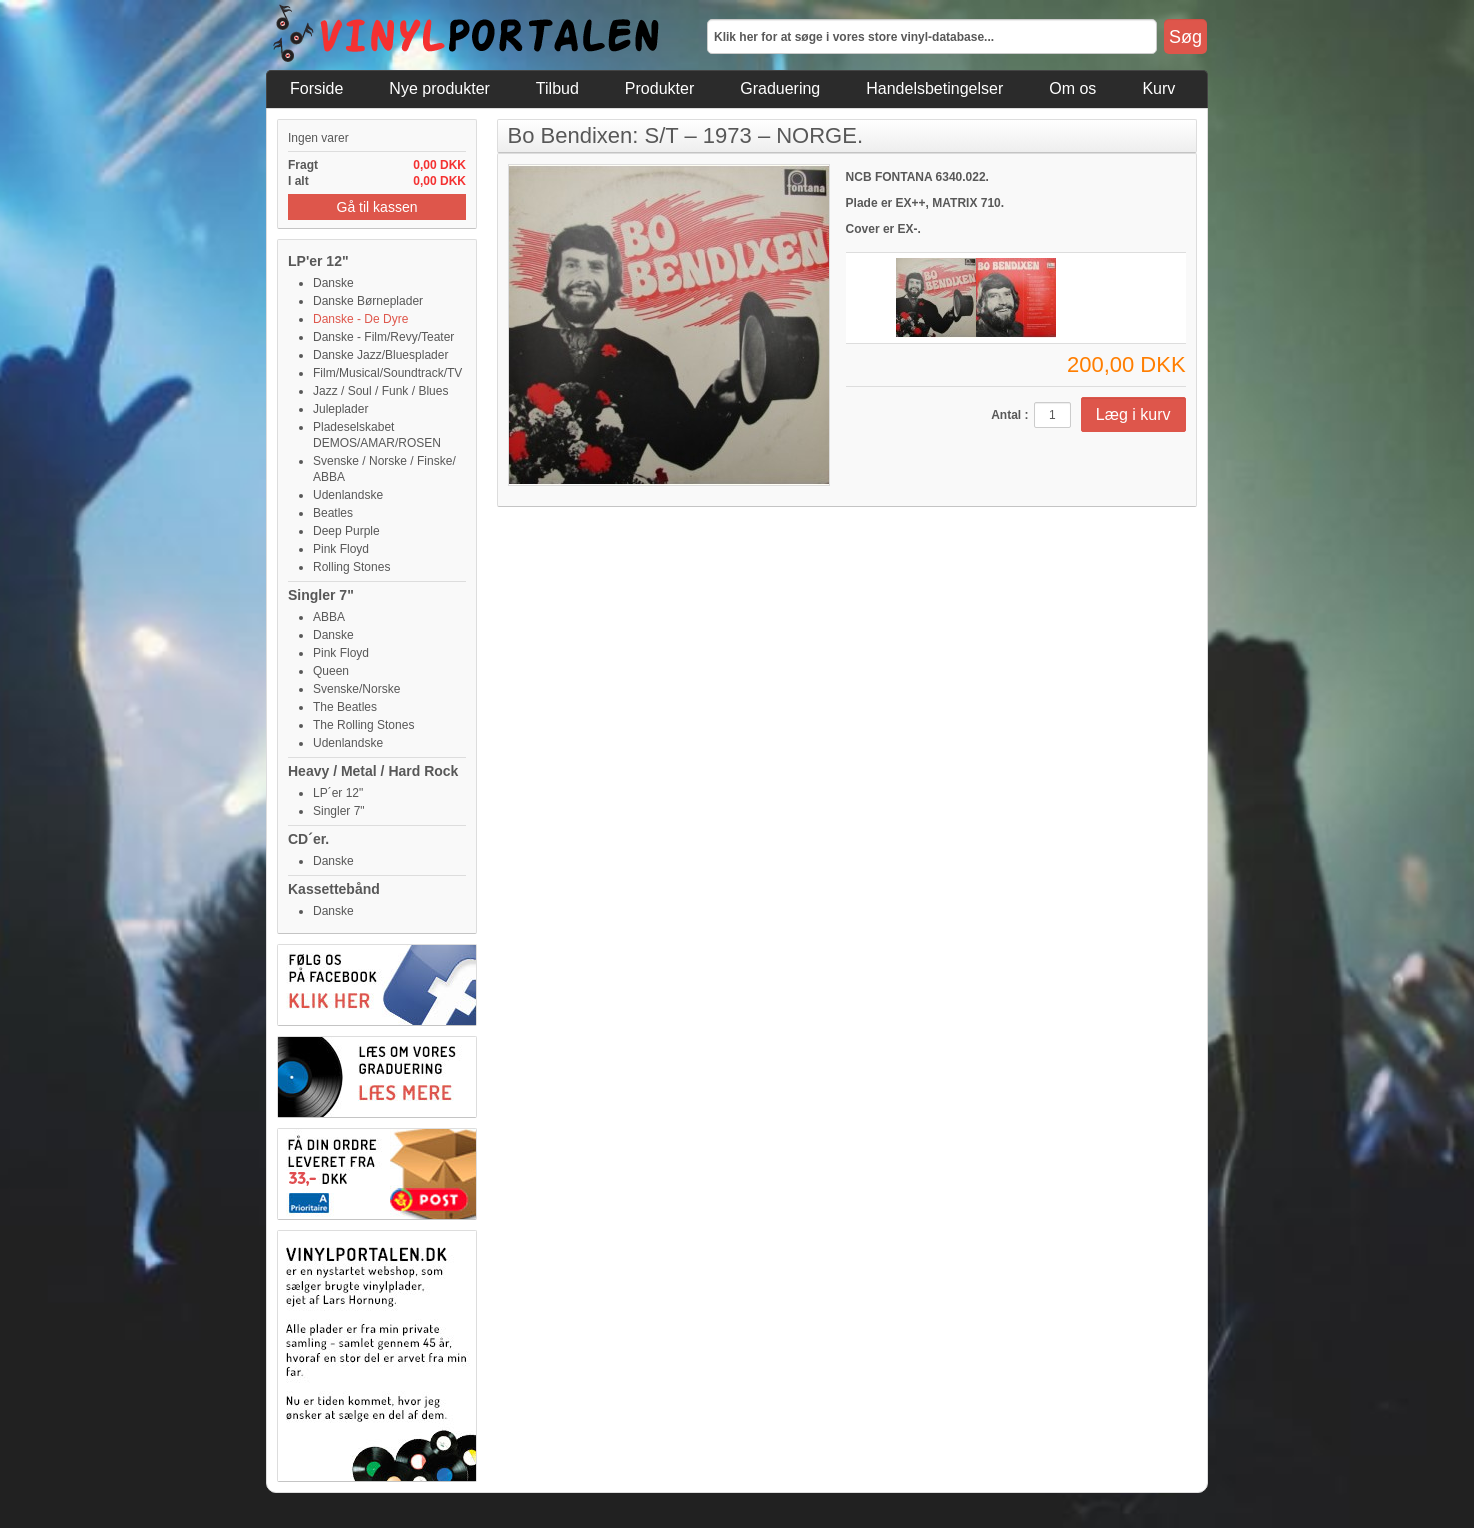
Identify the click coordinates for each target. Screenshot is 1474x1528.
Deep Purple (346, 531)
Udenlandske (348, 495)
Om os (1072, 88)
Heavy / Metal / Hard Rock (373, 771)
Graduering (780, 88)
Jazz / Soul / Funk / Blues (380, 391)
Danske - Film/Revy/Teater (383, 337)
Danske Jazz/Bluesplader (380, 355)
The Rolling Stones (363, 725)
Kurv (1158, 88)
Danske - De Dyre (360, 319)
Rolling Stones (351, 567)
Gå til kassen (377, 207)
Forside (316, 88)
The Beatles (345, 707)
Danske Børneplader (368, 301)
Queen (331, 671)
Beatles (333, 513)
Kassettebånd (334, 889)
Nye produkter (439, 88)
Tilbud (557, 88)
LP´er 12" (338, 793)
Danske (333, 283)
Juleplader (340, 409)
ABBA (329, 617)
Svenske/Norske (356, 689)
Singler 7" (321, 595)
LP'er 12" (318, 261)
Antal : (1009, 415)
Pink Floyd (341, 549)
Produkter (659, 88)
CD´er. (308, 839)
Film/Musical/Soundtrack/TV (387, 373)
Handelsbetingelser (934, 88)
